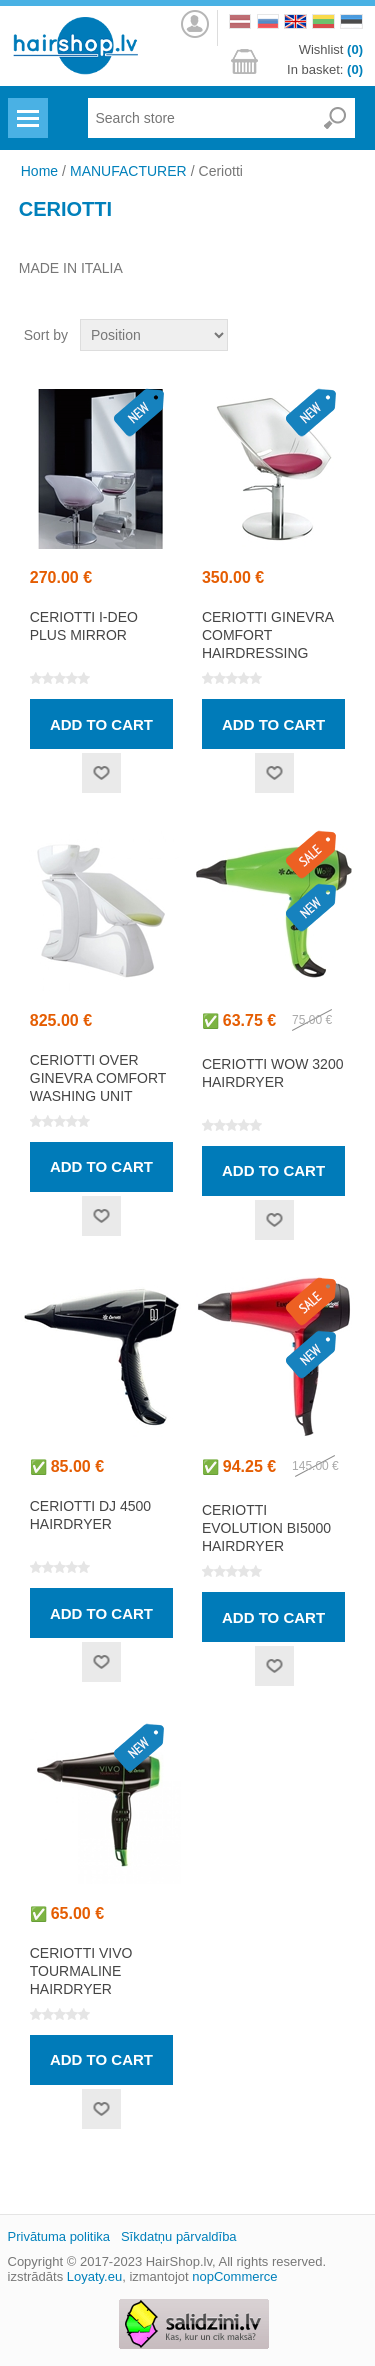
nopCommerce (234, 2276)
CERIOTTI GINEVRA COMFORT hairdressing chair (267, 644)
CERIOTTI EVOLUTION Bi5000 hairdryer (266, 1528)
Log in (193, 24)
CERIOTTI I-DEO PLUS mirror (84, 626)
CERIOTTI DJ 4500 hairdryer (90, 1515)
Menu (25, 106)
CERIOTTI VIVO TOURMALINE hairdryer (81, 1971)
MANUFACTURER (128, 171)
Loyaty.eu (94, 2276)
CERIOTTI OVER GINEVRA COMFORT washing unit (98, 1078)
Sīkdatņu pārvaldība (179, 2236)
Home (39, 171)
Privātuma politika (59, 2236)
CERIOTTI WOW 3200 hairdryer (273, 1073)
